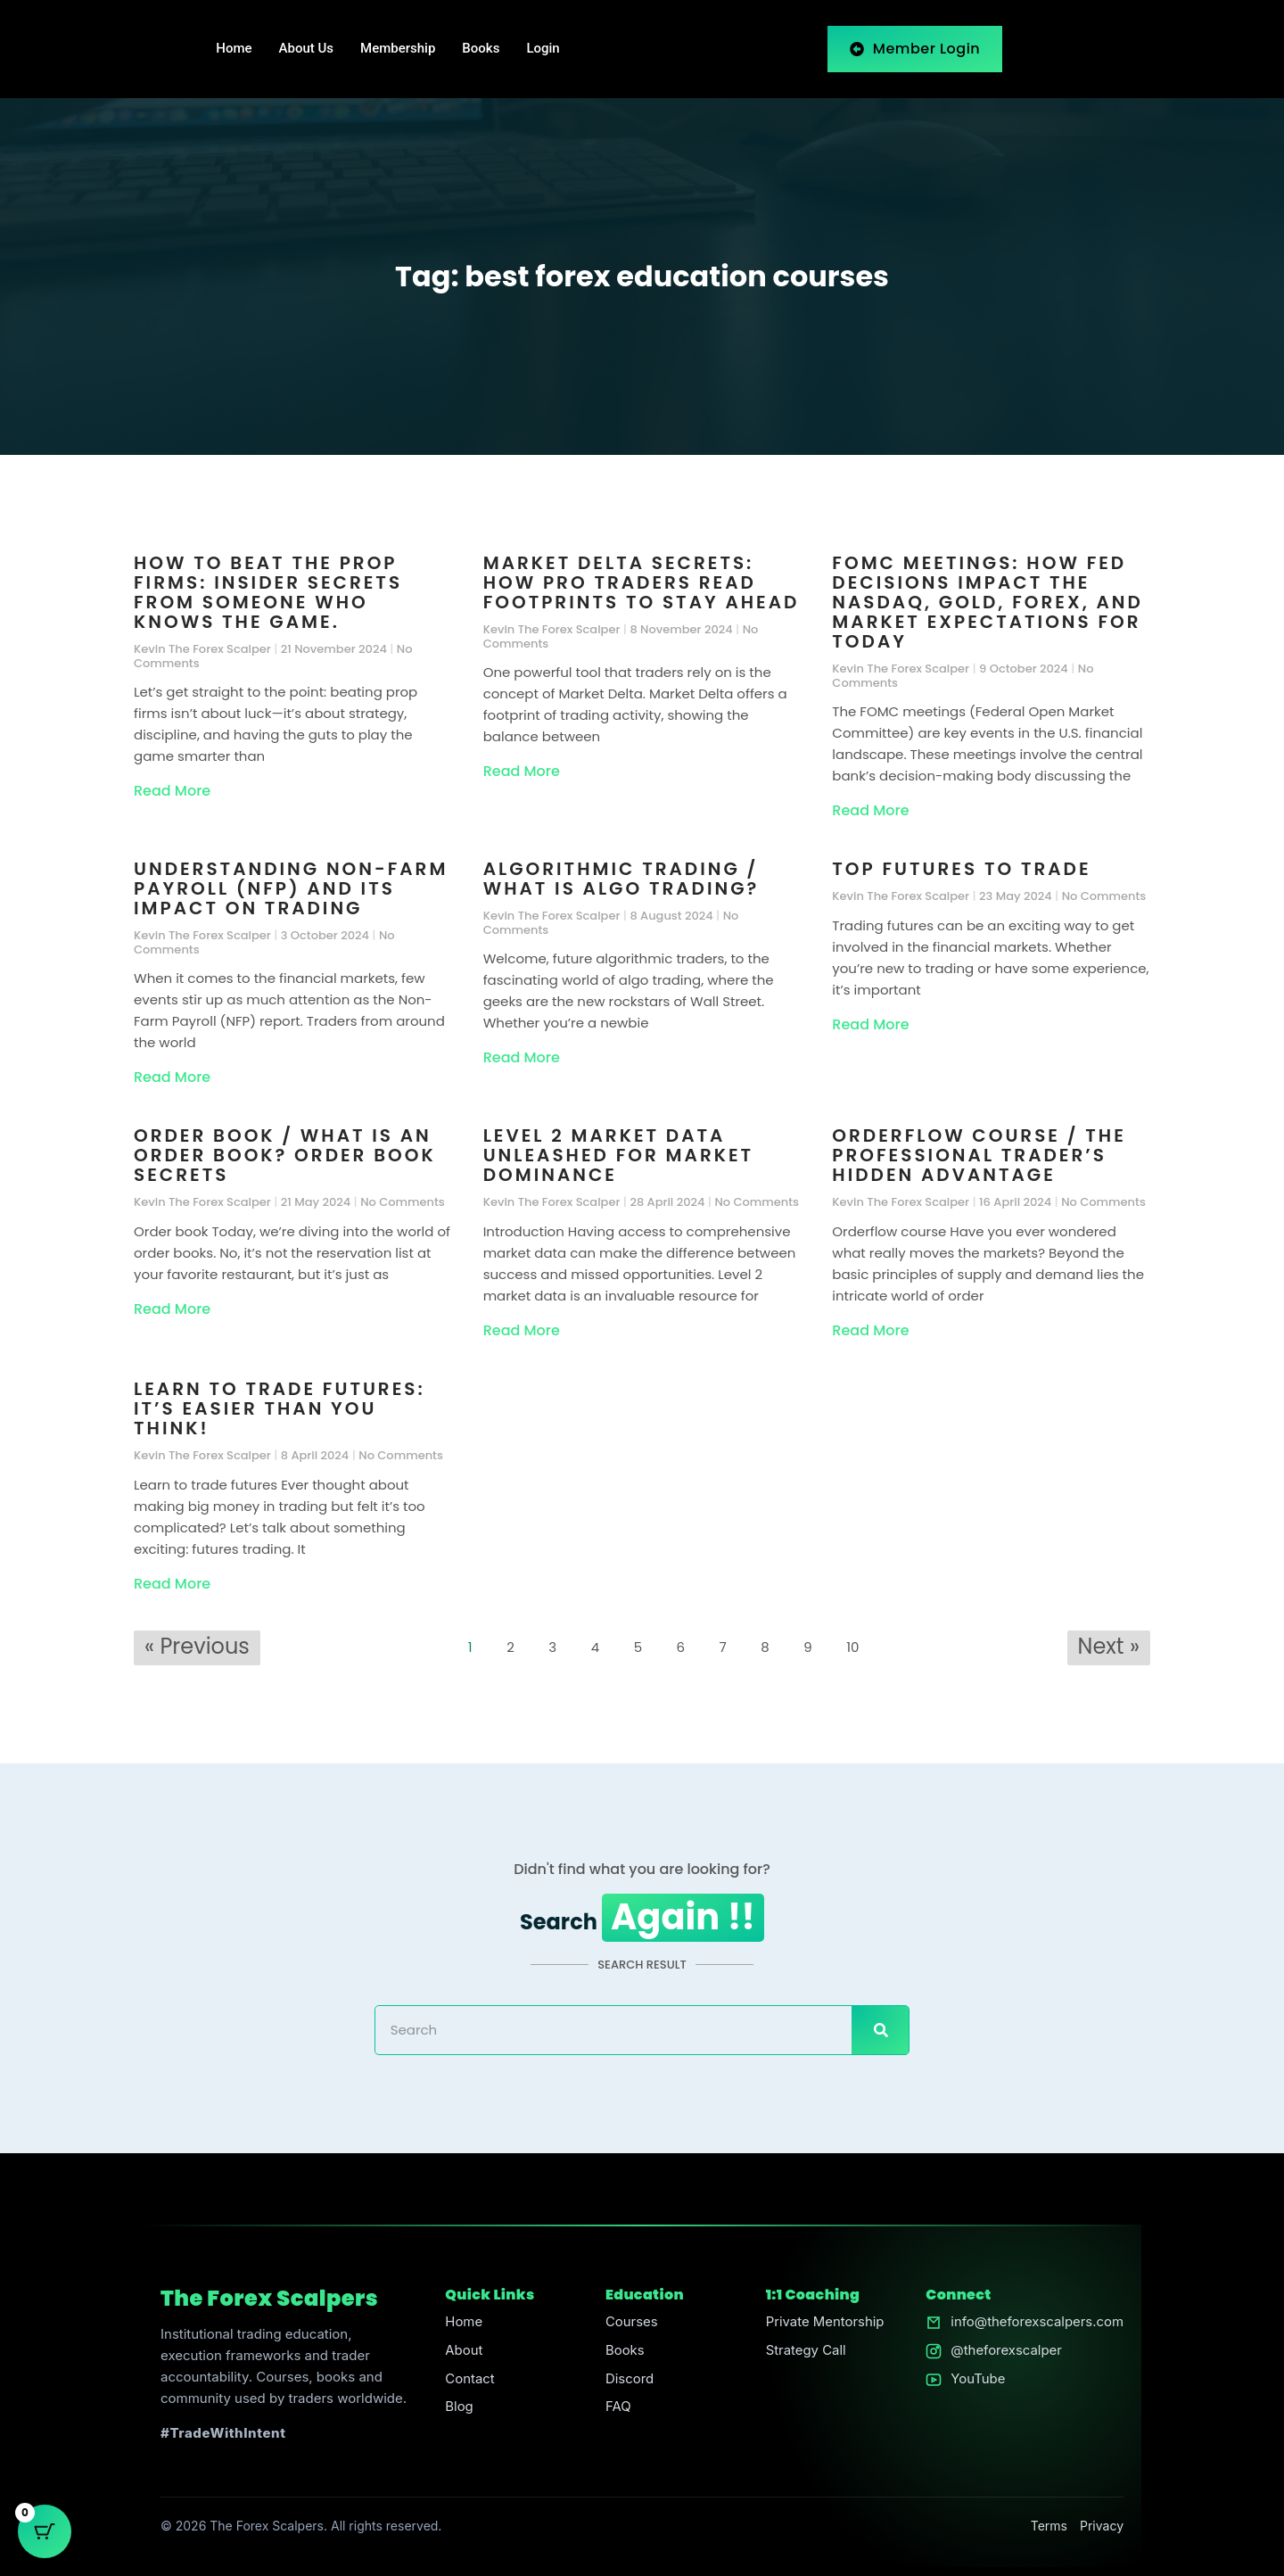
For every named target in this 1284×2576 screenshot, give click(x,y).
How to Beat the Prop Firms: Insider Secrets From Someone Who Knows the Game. (268, 592)
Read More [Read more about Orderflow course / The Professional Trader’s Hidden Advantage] (870, 1330)
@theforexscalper (1005, 2350)
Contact (470, 2379)
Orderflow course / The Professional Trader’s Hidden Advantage (978, 1155)
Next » (1109, 1646)
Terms (1049, 2525)
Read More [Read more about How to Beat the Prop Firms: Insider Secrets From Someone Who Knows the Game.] (172, 790)
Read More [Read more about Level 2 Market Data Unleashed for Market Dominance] (521, 1330)
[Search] (880, 2030)
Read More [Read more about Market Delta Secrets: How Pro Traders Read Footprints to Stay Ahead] (521, 771)
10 (856, 1644)
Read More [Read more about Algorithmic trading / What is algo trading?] (521, 1057)
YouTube (977, 2379)
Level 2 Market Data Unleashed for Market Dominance (618, 1155)
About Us (306, 49)
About (463, 2350)
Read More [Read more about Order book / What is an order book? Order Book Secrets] (172, 1309)
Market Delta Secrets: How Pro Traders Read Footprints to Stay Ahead (641, 582)
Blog (459, 2407)
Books (480, 49)
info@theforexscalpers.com (1037, 2322)
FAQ (617, 2407)
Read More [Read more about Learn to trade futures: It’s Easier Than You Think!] (172, 1583)
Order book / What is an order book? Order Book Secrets (285, 1155)
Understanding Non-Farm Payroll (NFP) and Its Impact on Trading (291, 888)
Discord (629, 2379)
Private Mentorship (825, 2322)
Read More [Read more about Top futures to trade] (870, 1024)
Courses (631, 2322)
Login (542, 49)
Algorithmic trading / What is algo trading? (621, 878)
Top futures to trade (961, 868)
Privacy (1102, 2525)
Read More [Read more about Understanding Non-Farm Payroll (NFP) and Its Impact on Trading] (172, 1077)
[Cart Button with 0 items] (44, 2531)
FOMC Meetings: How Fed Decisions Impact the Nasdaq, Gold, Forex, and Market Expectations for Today (987, 602)
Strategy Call (805, 2350)
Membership (397, 49)
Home (233, 49)
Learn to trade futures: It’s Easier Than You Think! (279, 1408)
